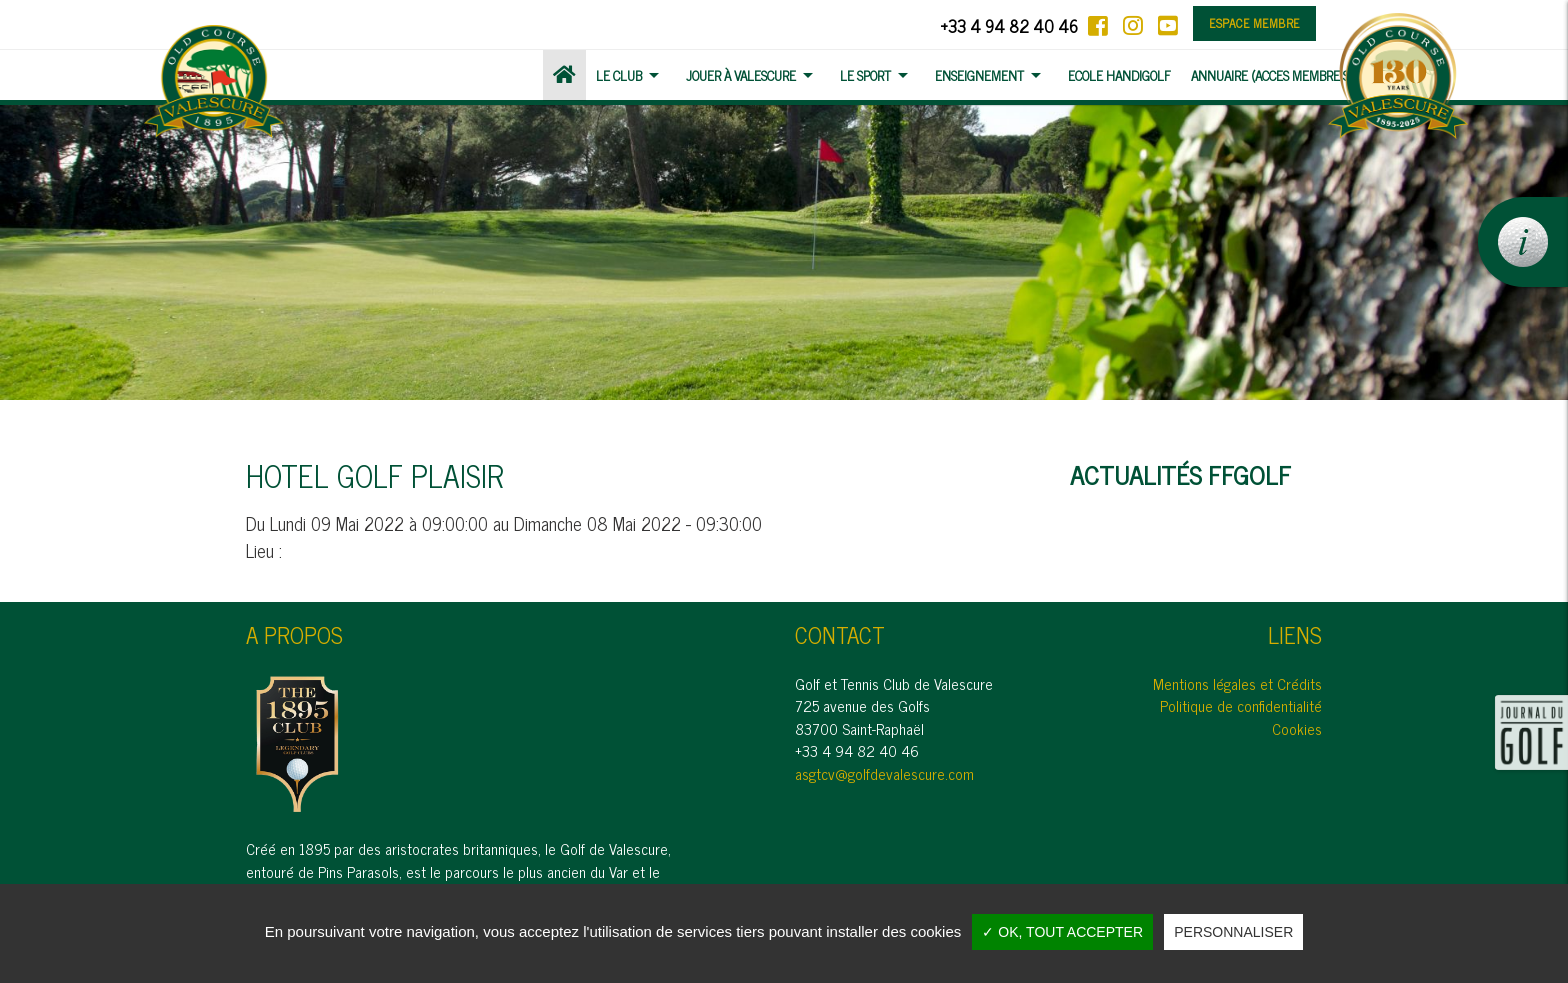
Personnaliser (1233, 932)
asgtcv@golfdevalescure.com (884, 773)
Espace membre (1254, 23)
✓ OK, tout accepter (1062, 932)
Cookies (1297, 728)
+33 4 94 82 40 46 (1009, 25)
